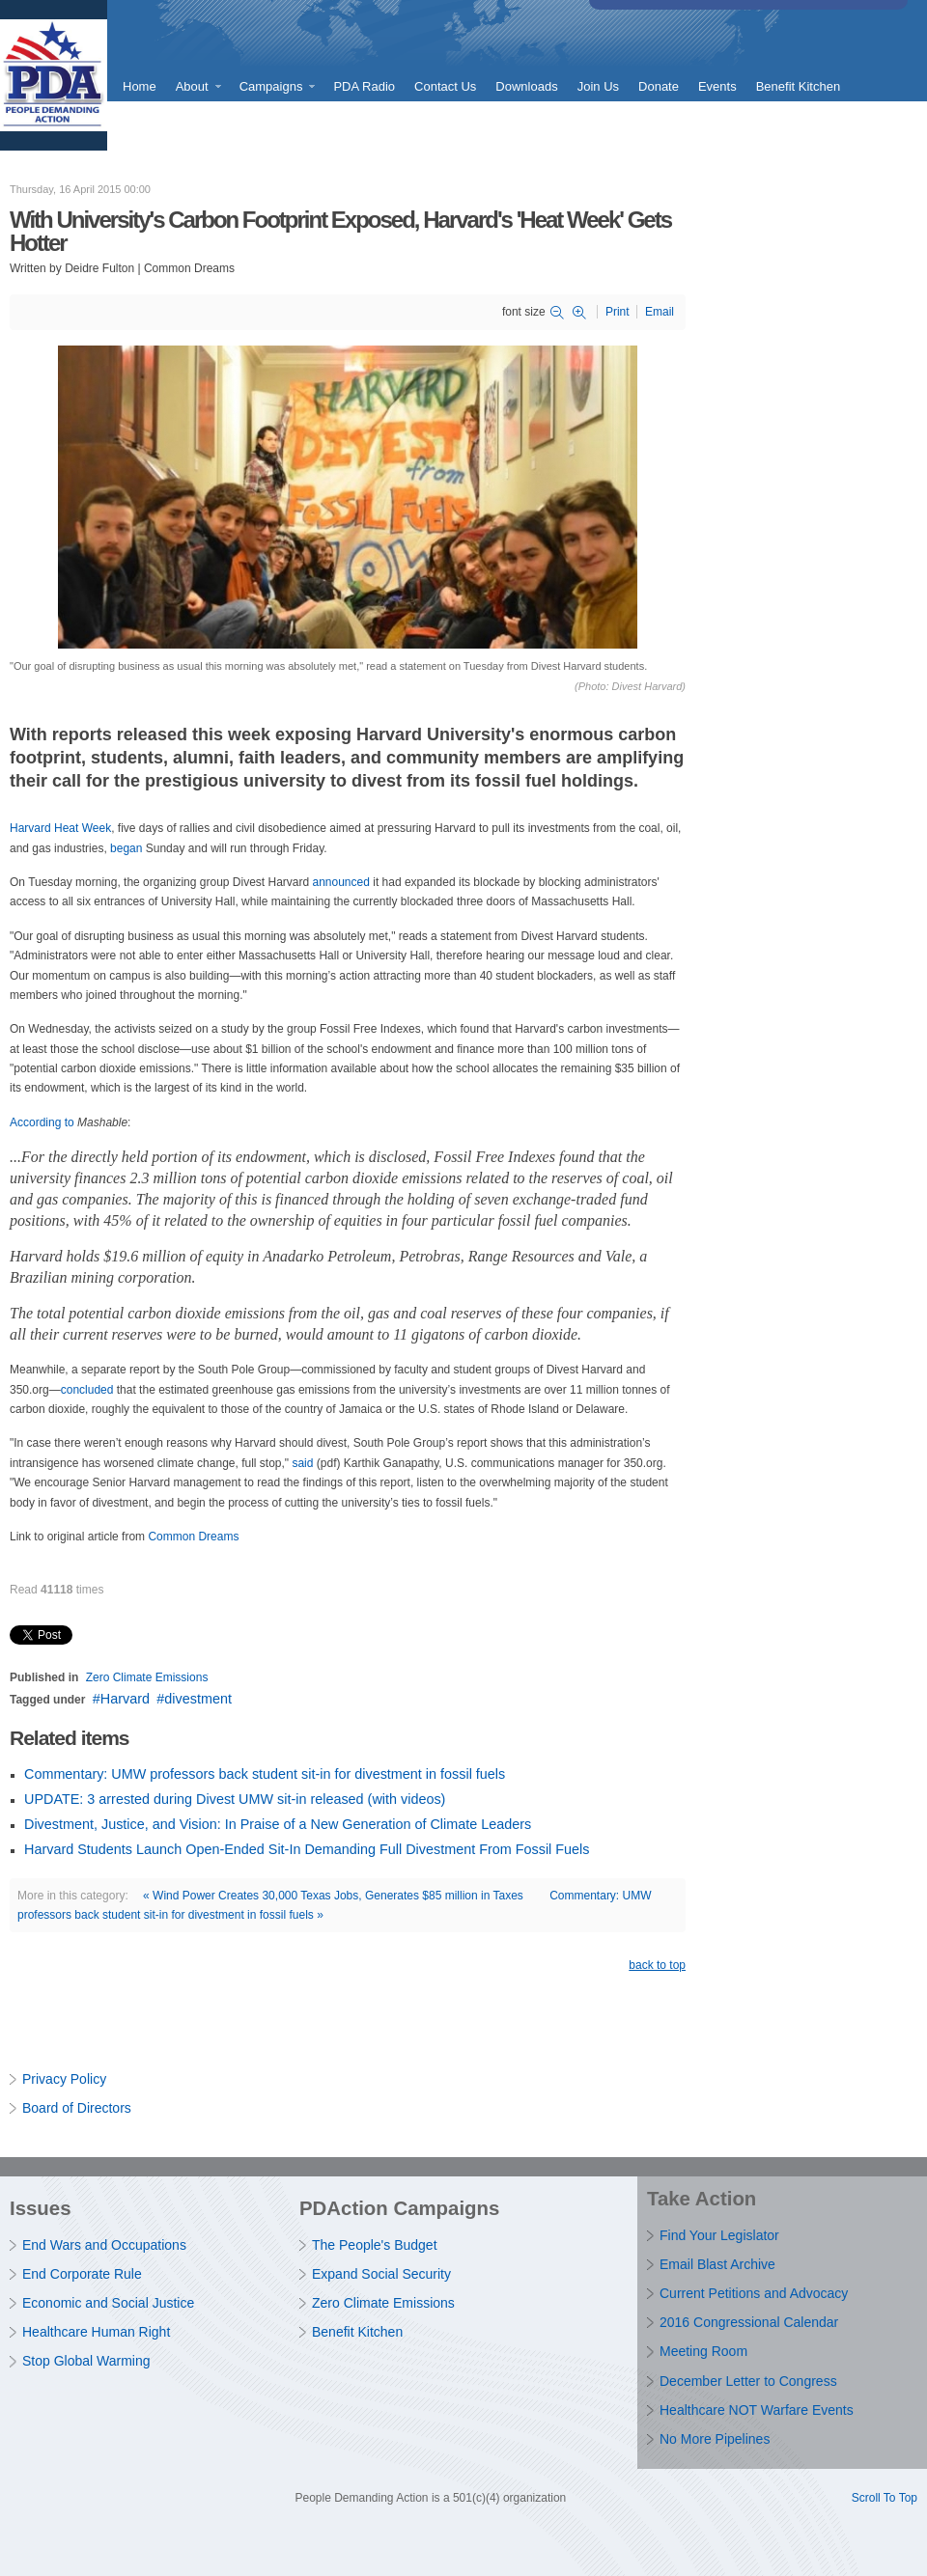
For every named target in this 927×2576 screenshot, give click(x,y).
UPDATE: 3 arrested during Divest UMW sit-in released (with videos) (234, 1799)
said (302, 1463)
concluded (87, 1390)
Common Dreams (193, 1536)
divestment (198, 1698)
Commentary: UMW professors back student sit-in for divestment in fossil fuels (264, 1774)
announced (341, 882)
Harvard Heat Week (60, 828)
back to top (657, 1965)
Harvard (125, 1698)
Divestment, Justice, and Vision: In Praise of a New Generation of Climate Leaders (277, 1824)
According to (42, 1122)
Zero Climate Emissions (147, 1677)
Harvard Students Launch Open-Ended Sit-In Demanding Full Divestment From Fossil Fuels (306, 1849)
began (126, 848)
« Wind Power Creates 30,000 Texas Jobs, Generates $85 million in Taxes (333, 1895)
